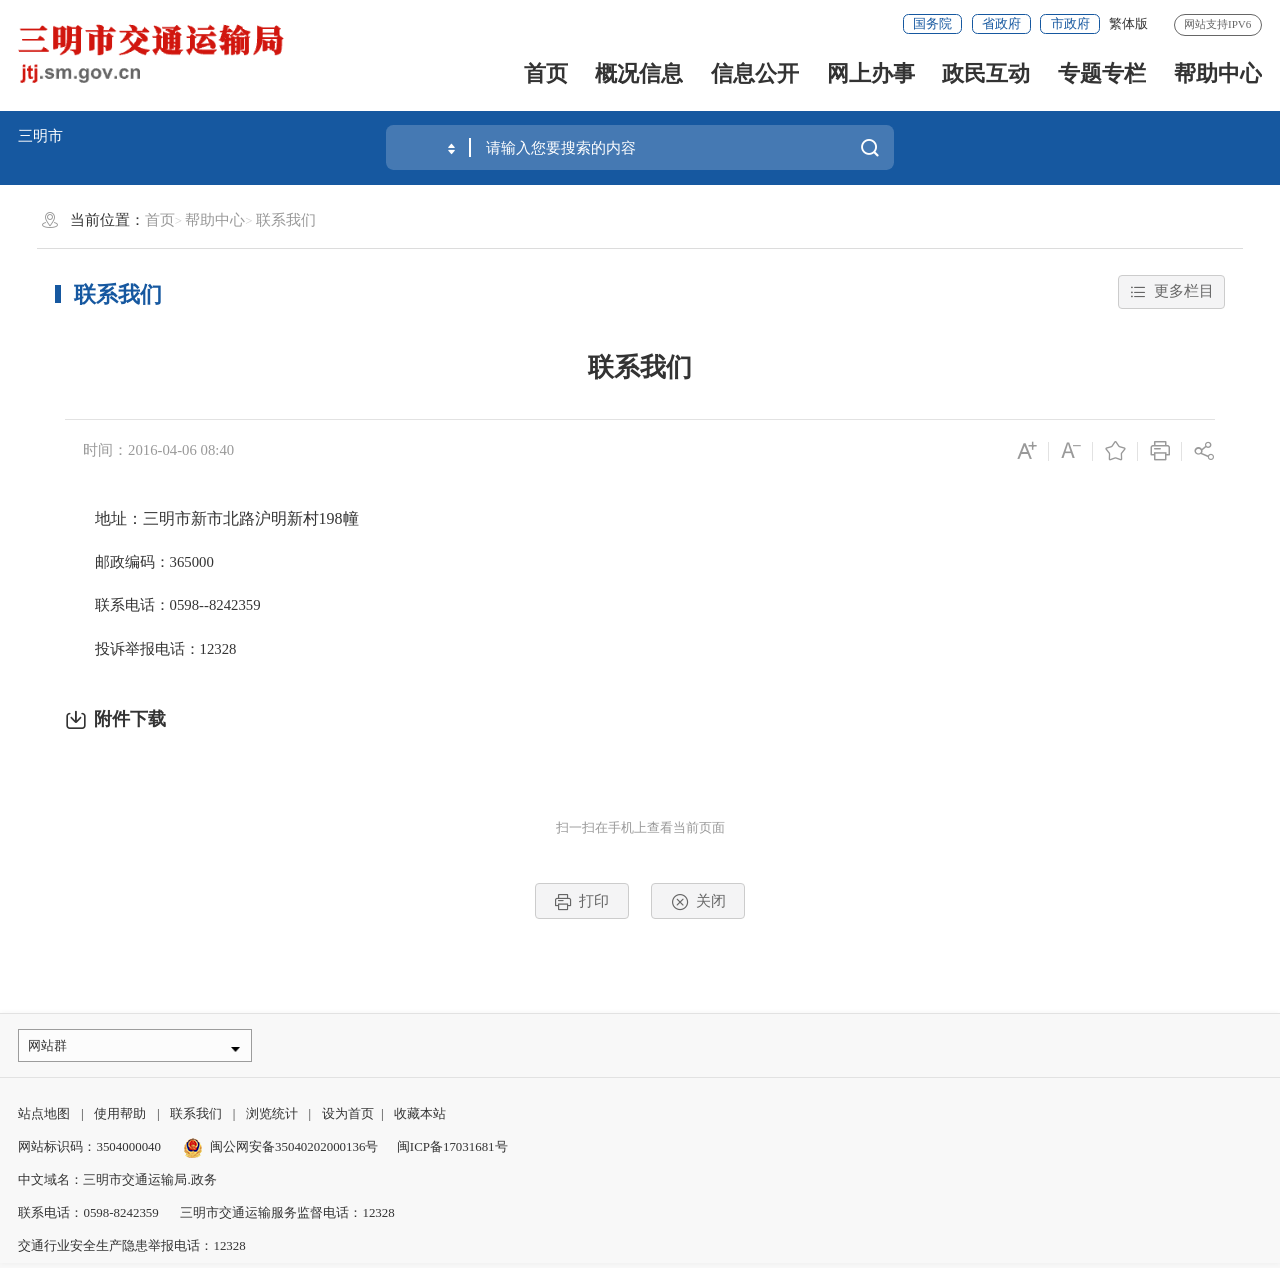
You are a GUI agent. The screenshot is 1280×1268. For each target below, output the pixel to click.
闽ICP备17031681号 (452, 1152)
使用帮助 (120, 1118)
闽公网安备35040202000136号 (281, 1152)
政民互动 (986, 73)
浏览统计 (272, 1118)
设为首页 (348, 1118)
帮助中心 (1218, 73)
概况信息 (639, 73)
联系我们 (286, 220)
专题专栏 (1102, 73)
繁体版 (1128, 23)
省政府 (1001, 23)
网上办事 (871, 73)
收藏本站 (420, 1118)
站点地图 (44, 1118)
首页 (546, 73)
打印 (581, 902)
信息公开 (755, 73)
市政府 (1070, 23)
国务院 (932, 23)
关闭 (698, 902)
